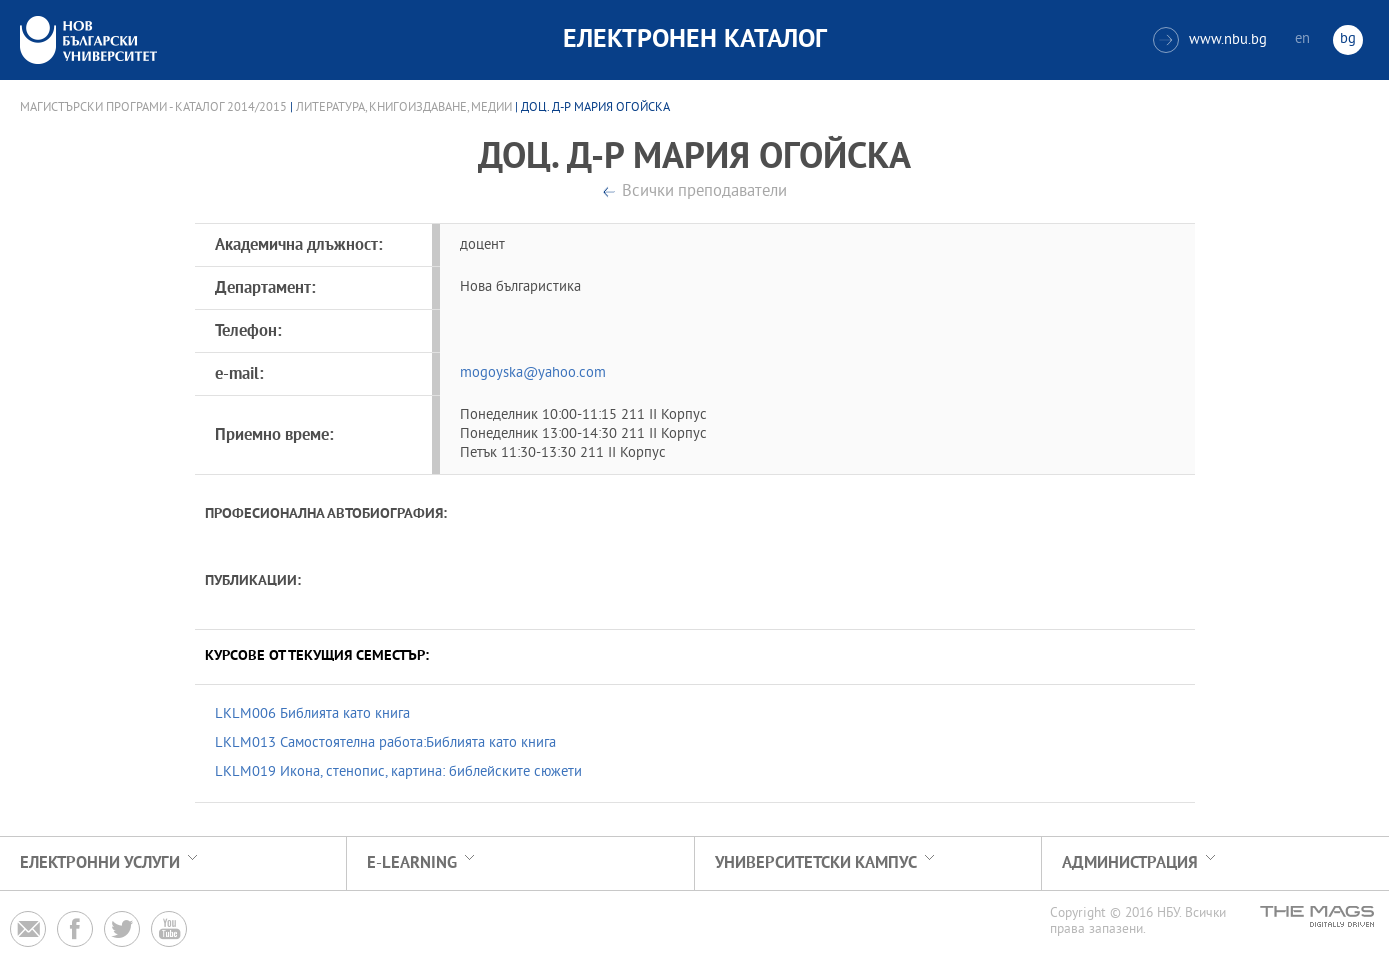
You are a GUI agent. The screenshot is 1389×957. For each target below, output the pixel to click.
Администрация (1130, 863)
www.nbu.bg (1210, 40)
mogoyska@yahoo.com (533, 373)
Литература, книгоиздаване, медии (404, 108)
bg (1348, 39)
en (1302, 39)
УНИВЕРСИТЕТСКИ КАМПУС (816, 863)
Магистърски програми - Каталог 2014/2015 (153, 108)
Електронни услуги (100, 863)
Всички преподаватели (704, 192)
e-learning (412, 863)
